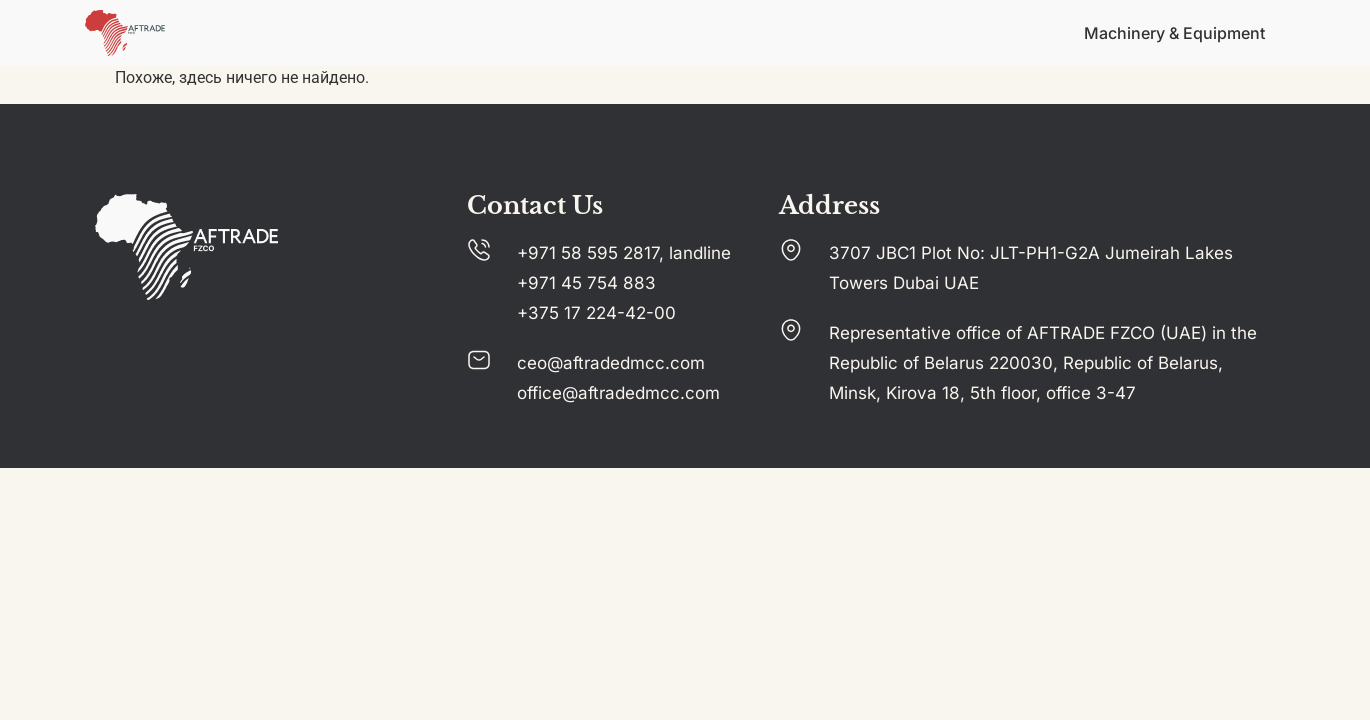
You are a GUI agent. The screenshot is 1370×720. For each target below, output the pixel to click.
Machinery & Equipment (1174, 33)
